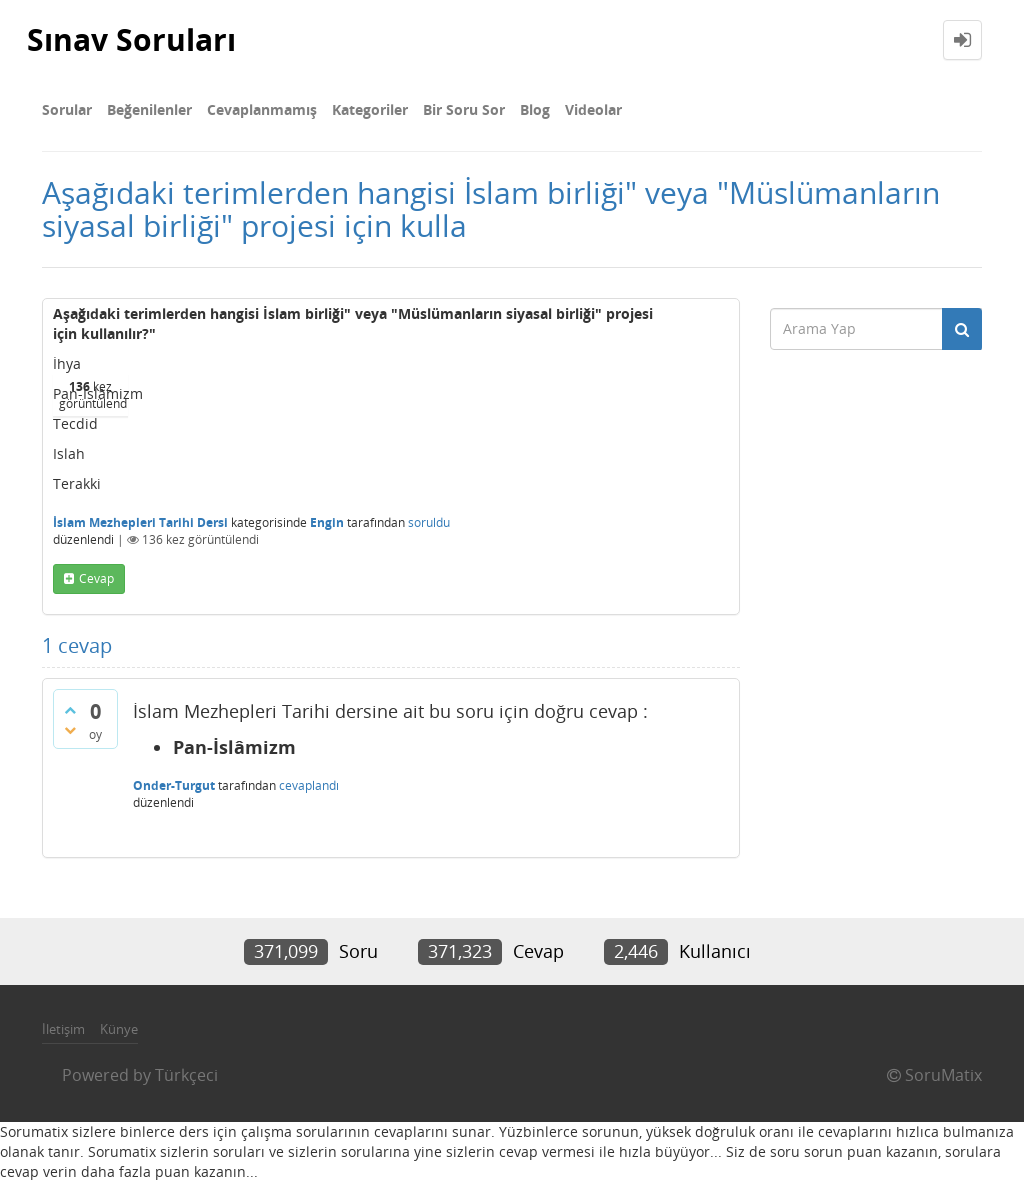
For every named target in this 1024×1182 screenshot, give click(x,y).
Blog (535, 109)
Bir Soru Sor (464, 109)
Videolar (593, 109)
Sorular (67, 109)
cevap (96, 578)
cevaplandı (309, 785)
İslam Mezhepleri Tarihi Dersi (140, 522)
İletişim (63, 1029)
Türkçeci (186, 1075)
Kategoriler (370, 109)
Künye (119, 1029)
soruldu (429, 522)
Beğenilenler (149, 109)
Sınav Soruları (131, 39)
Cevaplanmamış (262, 109)
